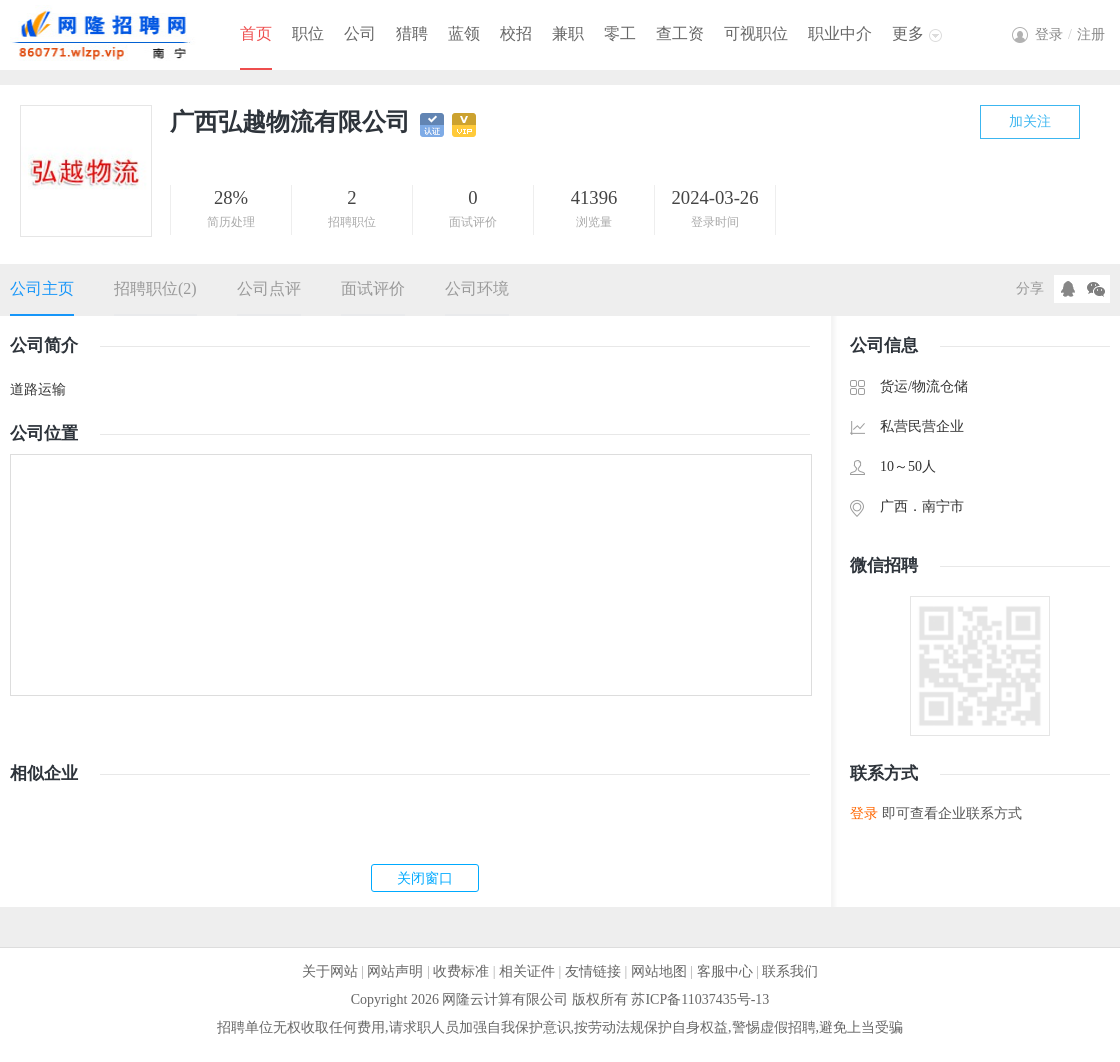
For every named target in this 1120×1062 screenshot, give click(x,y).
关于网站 (330, 971)
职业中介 (840, 33)
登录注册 (1070, 34)
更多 (908, 33)
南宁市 (943, 506)
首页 (256, 33)
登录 (864, 813)
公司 (360, 33)
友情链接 (593, 971)
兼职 (568, 33)
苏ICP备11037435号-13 (700, 999)
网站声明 (395, 971)
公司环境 (477, 288)
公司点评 (269, 288)
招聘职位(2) (155, 288)
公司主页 (42, 288)
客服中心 (725, 971)
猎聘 (412, 33)
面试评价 (373, 288)
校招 (516, 33)
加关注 (1030, 121)
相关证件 (527, 971)
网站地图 (659, 971)
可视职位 (756, 33)
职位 (308, 33)
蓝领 (464, 33)
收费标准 (461, 971)
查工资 (680, 33)
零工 (620, 33)
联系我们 (790, 971)
